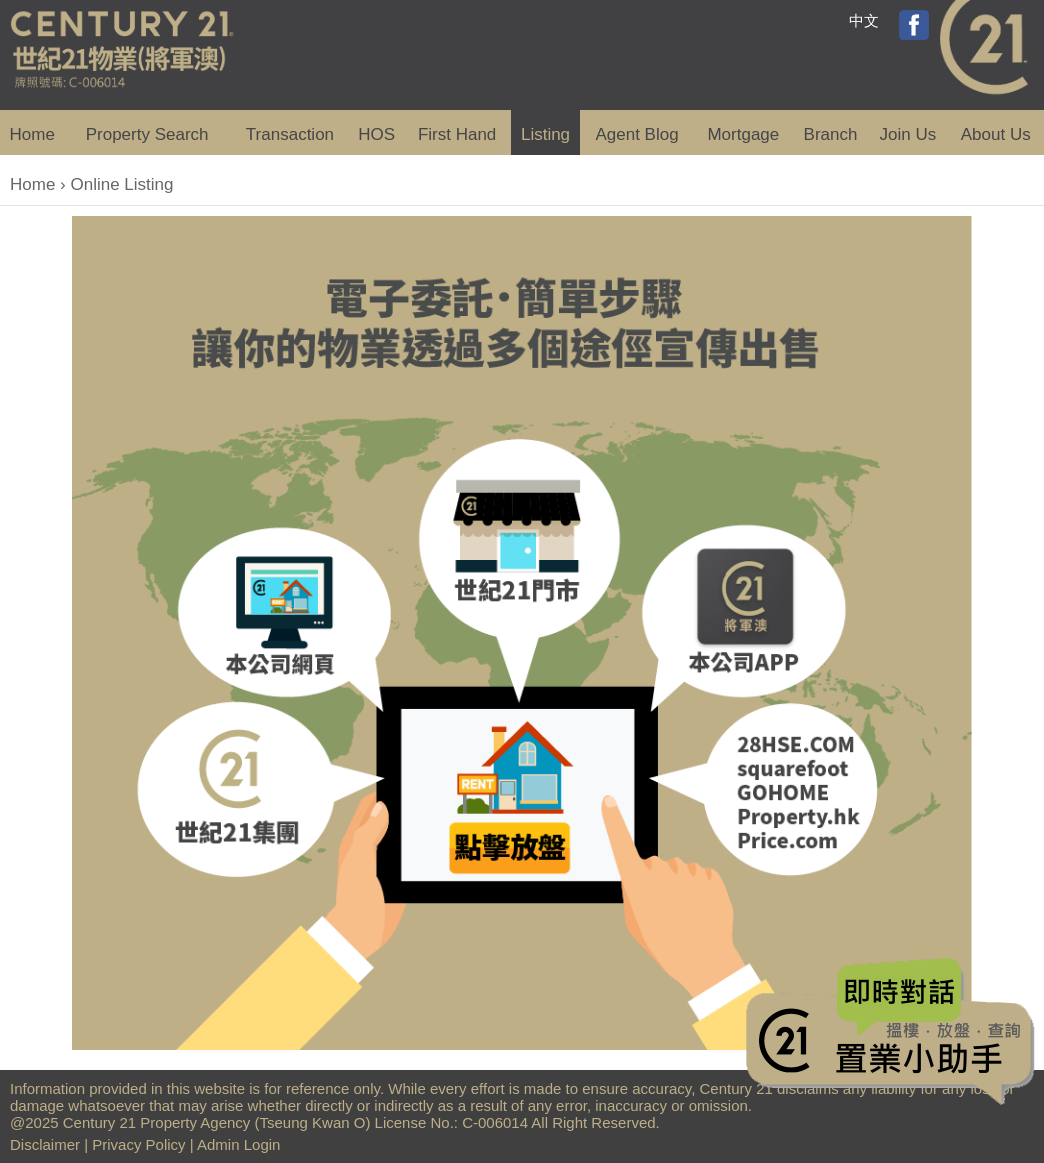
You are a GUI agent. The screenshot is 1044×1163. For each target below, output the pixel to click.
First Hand (457, 134)
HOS (376, 134)
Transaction (290, 134)
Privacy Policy (138, 1144)
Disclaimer (45, 1144)
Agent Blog (636, 134)
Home (32, 134)
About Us (996, 134)
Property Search (147, 134)
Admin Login (238, 1144)
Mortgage (743, 134)
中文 (864, 20)
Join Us (908, 134)
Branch (831, 134)
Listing (545, 134)
